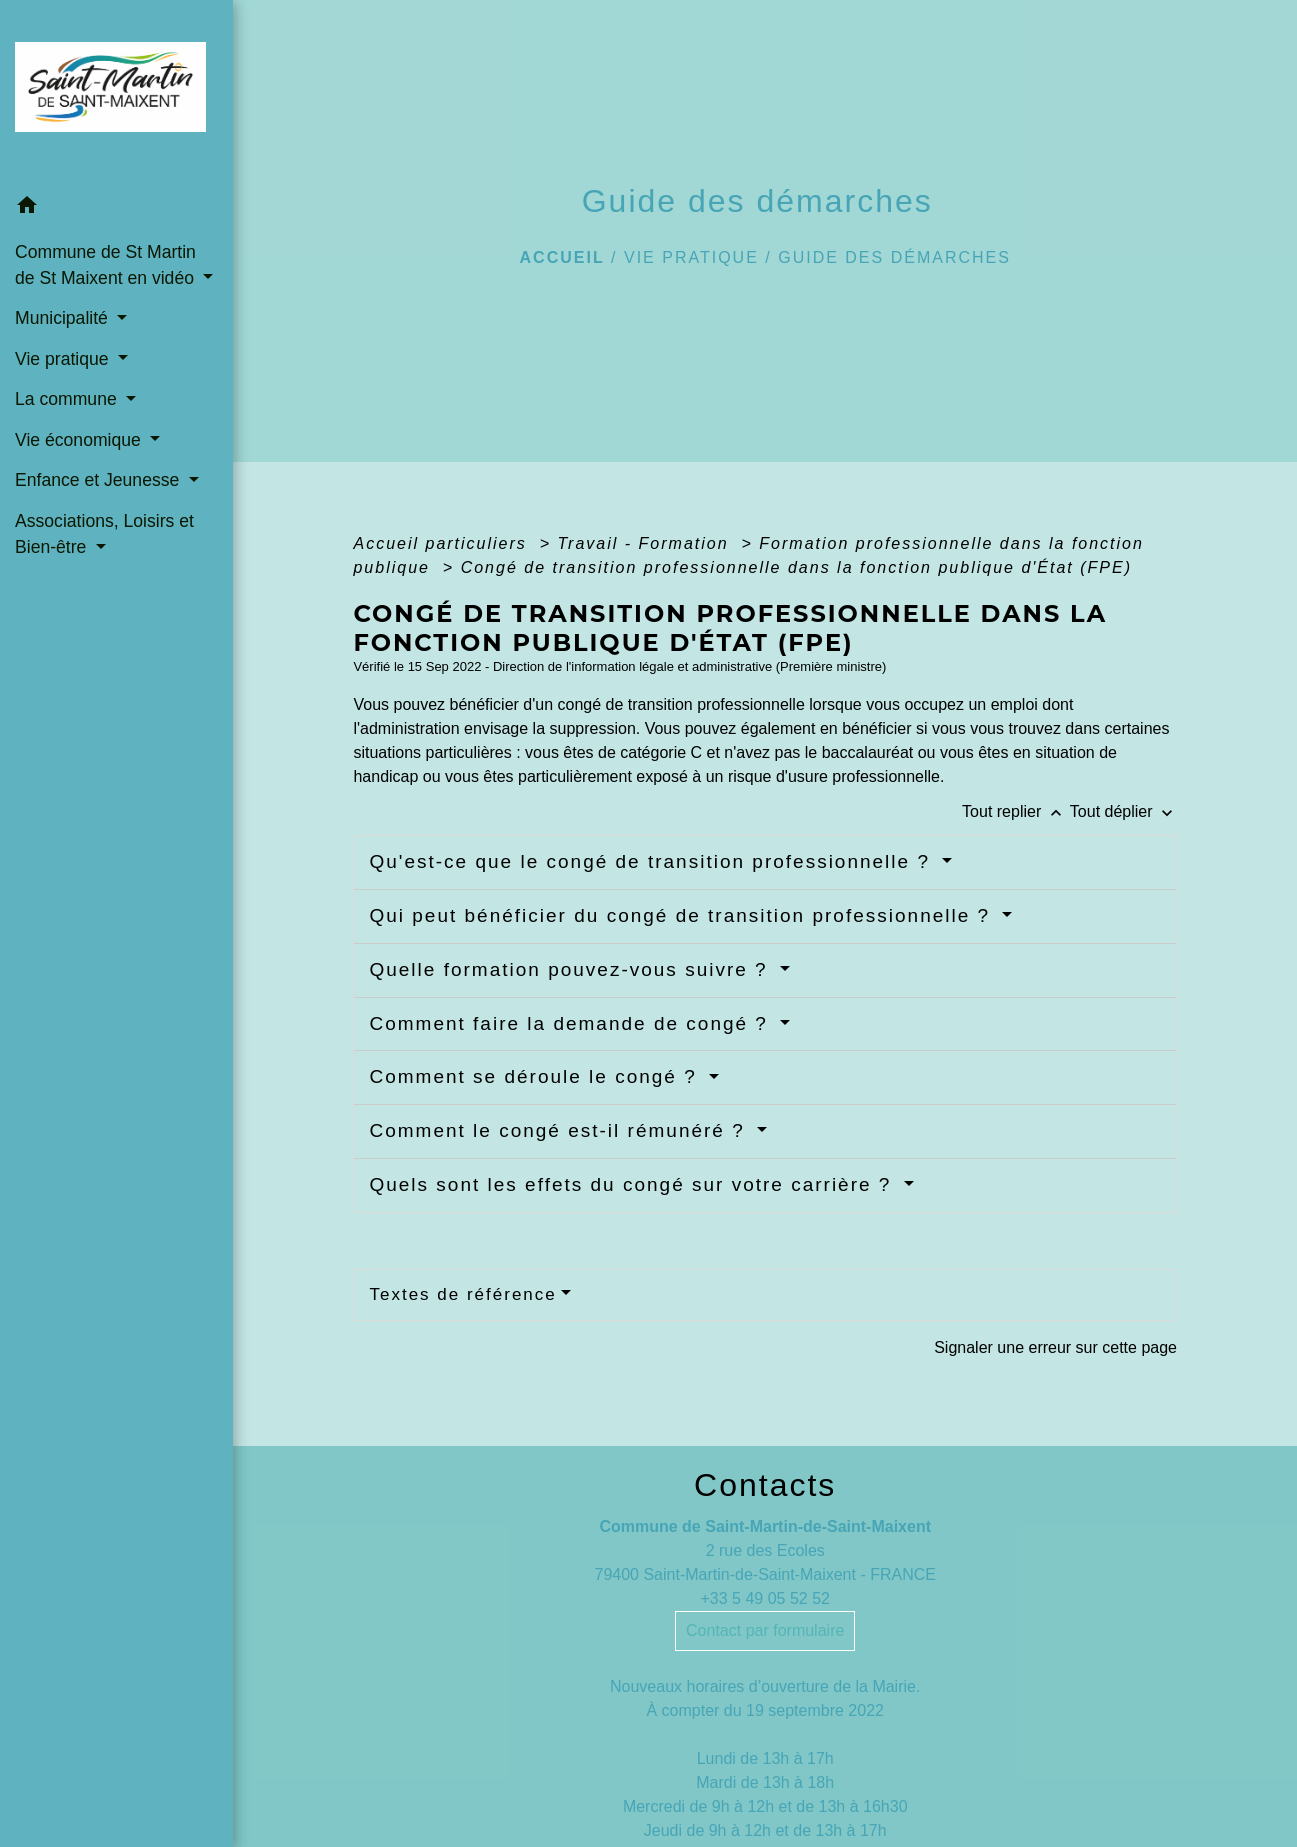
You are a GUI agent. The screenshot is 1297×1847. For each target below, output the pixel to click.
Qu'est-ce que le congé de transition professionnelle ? (653, 861)
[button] (116, 208)
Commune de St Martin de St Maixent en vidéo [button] (107, 265)
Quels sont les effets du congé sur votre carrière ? (633, 1184)
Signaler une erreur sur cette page (1055, 1347)
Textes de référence (462, 1294)
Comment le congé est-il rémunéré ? (560, 1130)
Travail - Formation (647, 543)
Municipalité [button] (64, 318)
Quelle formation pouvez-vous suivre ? (572, 969)
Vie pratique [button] (64, 359)
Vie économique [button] (80, 440)
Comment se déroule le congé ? (536, 1076)
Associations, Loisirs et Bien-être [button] (104, 534)
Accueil (562, 257)
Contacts (765, 1485)
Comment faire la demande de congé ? (572, 1023)
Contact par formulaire (765, 1630)
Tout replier (1016, 811)
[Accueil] (116, 93)
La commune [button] (68, 399)
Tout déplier (1123, 811)
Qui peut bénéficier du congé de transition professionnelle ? (683, 915)
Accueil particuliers (443, 543)
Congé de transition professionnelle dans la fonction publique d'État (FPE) (796, 567)
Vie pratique (691, 257)
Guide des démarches (894, 257)
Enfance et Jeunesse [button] (99, 480)
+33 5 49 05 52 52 (764, 1598)
